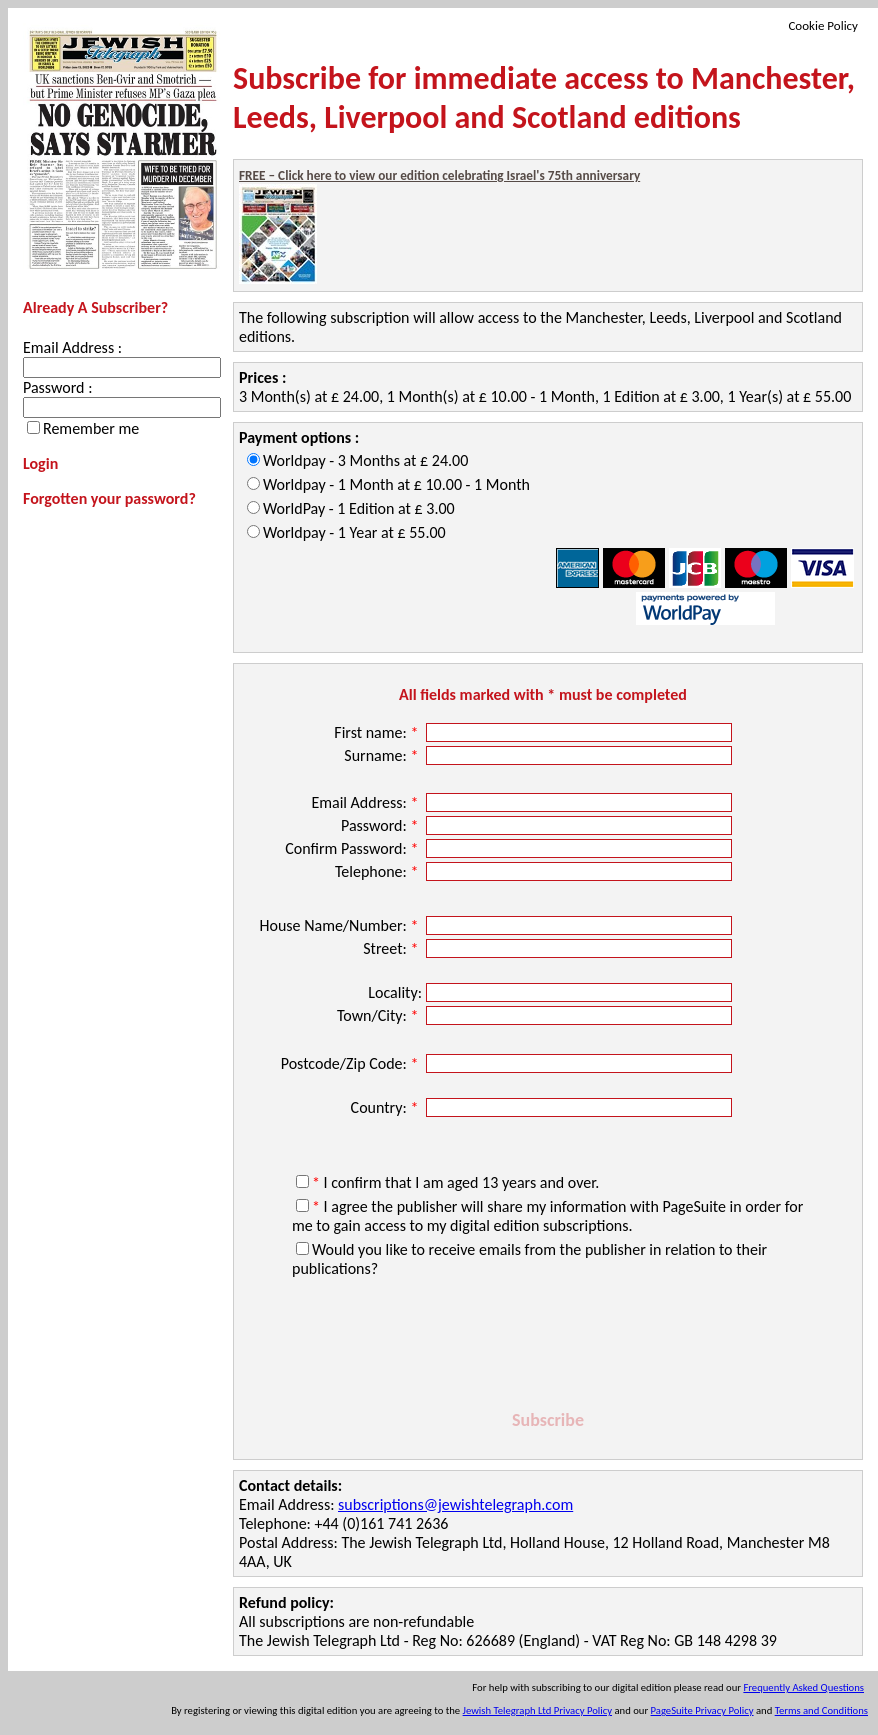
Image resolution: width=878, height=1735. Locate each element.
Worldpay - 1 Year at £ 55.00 (354, 532)
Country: (386, 1107)
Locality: (395, 992)
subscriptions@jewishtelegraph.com (455, 1504)
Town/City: (379, 1015)
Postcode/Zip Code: (351, 1063)
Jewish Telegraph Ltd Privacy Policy (537, 1710)
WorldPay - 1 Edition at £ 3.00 (359, 508)
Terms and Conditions (821, 1710)
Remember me (91, 428)
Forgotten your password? (109, 498)
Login (40, 463)
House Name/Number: (340, 925)
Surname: (383, 755)
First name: (378, 732)
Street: (392, 948)
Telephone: (378, 871)
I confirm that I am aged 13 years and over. (455, 1182)
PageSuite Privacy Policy (702, 1710)
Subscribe (548, 1420)
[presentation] (548, 1347)
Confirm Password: (353, 848)
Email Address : (72, 347)
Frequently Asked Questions (803, 1687)
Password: (381, 825)
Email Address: (366, 802)
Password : (57, 387)
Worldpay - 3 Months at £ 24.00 (365, 460)
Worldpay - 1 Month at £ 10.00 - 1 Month (396, 484)
